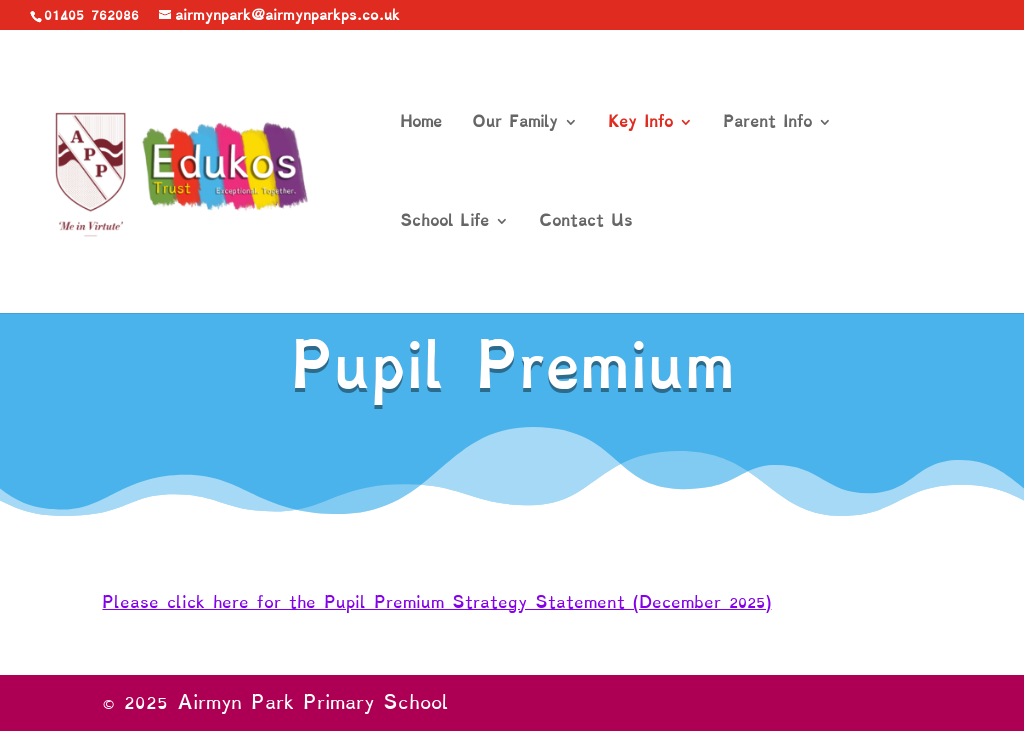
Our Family (515, 123)
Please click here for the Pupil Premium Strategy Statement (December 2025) (436, 601)
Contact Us (585, 222)
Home (421, 123)
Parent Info (767, 123)
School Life (444, 222)
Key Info (640, 123)
